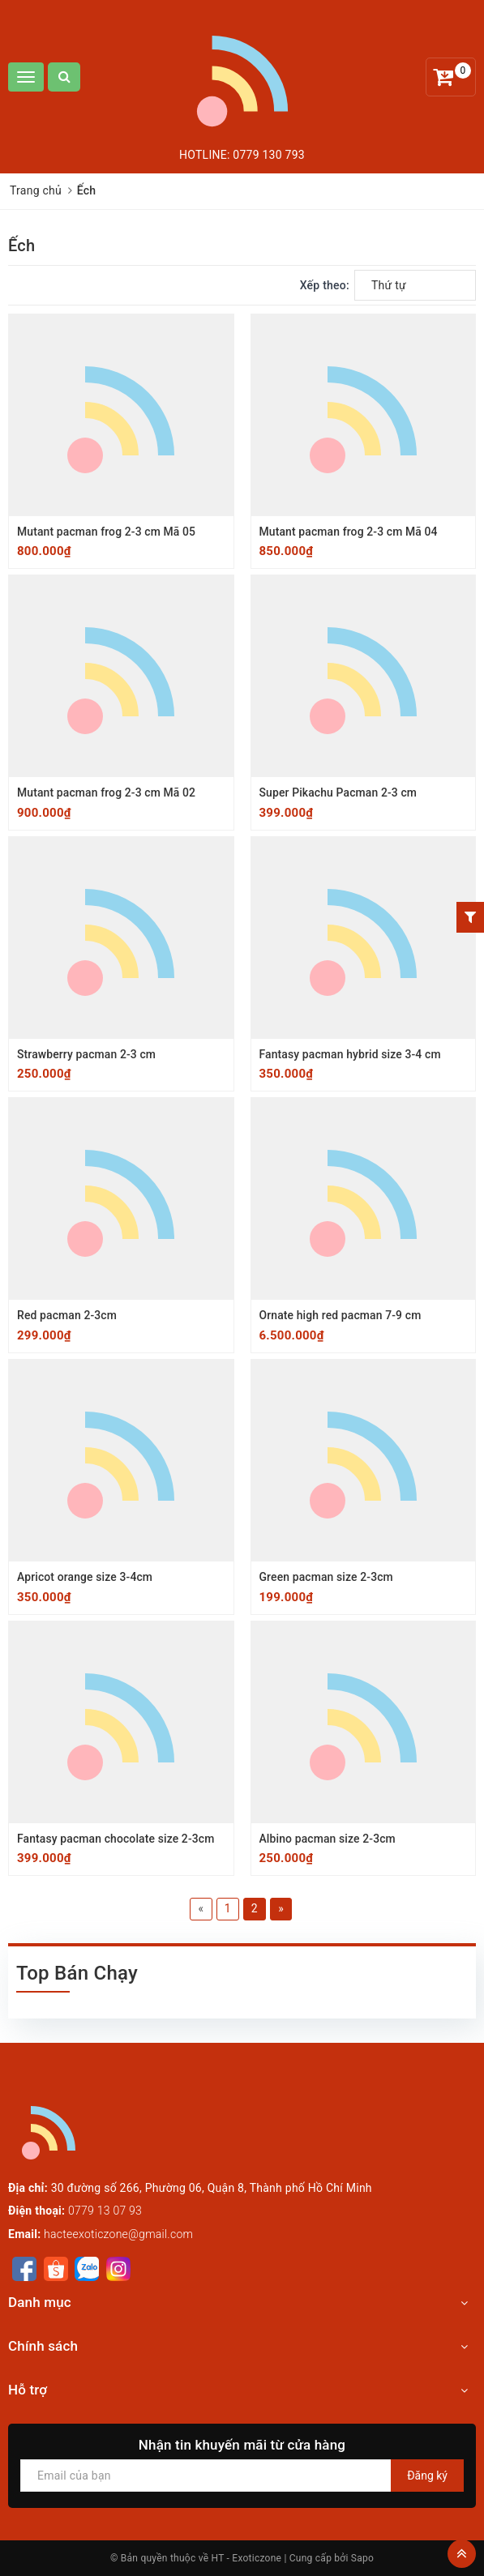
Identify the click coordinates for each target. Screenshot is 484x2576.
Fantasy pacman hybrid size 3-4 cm (351, 1054)
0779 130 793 (269, 154)
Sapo (362, 2558)
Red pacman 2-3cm (67, 1315)
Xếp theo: (324, 285)
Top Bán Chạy (77, 1973)
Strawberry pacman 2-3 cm (86, 1054)
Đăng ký (427, 2475)
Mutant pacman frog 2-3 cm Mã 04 (349, 531)
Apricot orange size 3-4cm (85, 1576)
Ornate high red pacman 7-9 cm (340, 1315)
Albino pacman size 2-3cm (327, 1838)
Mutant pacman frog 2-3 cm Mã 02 (107, 792)
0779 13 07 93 (105, 2211)
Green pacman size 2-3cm (326, 1576)
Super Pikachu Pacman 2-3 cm (338, 792)
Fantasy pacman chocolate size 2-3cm (116, 1838)
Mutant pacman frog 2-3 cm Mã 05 (107, 531)
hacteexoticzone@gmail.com (118, 2234)
